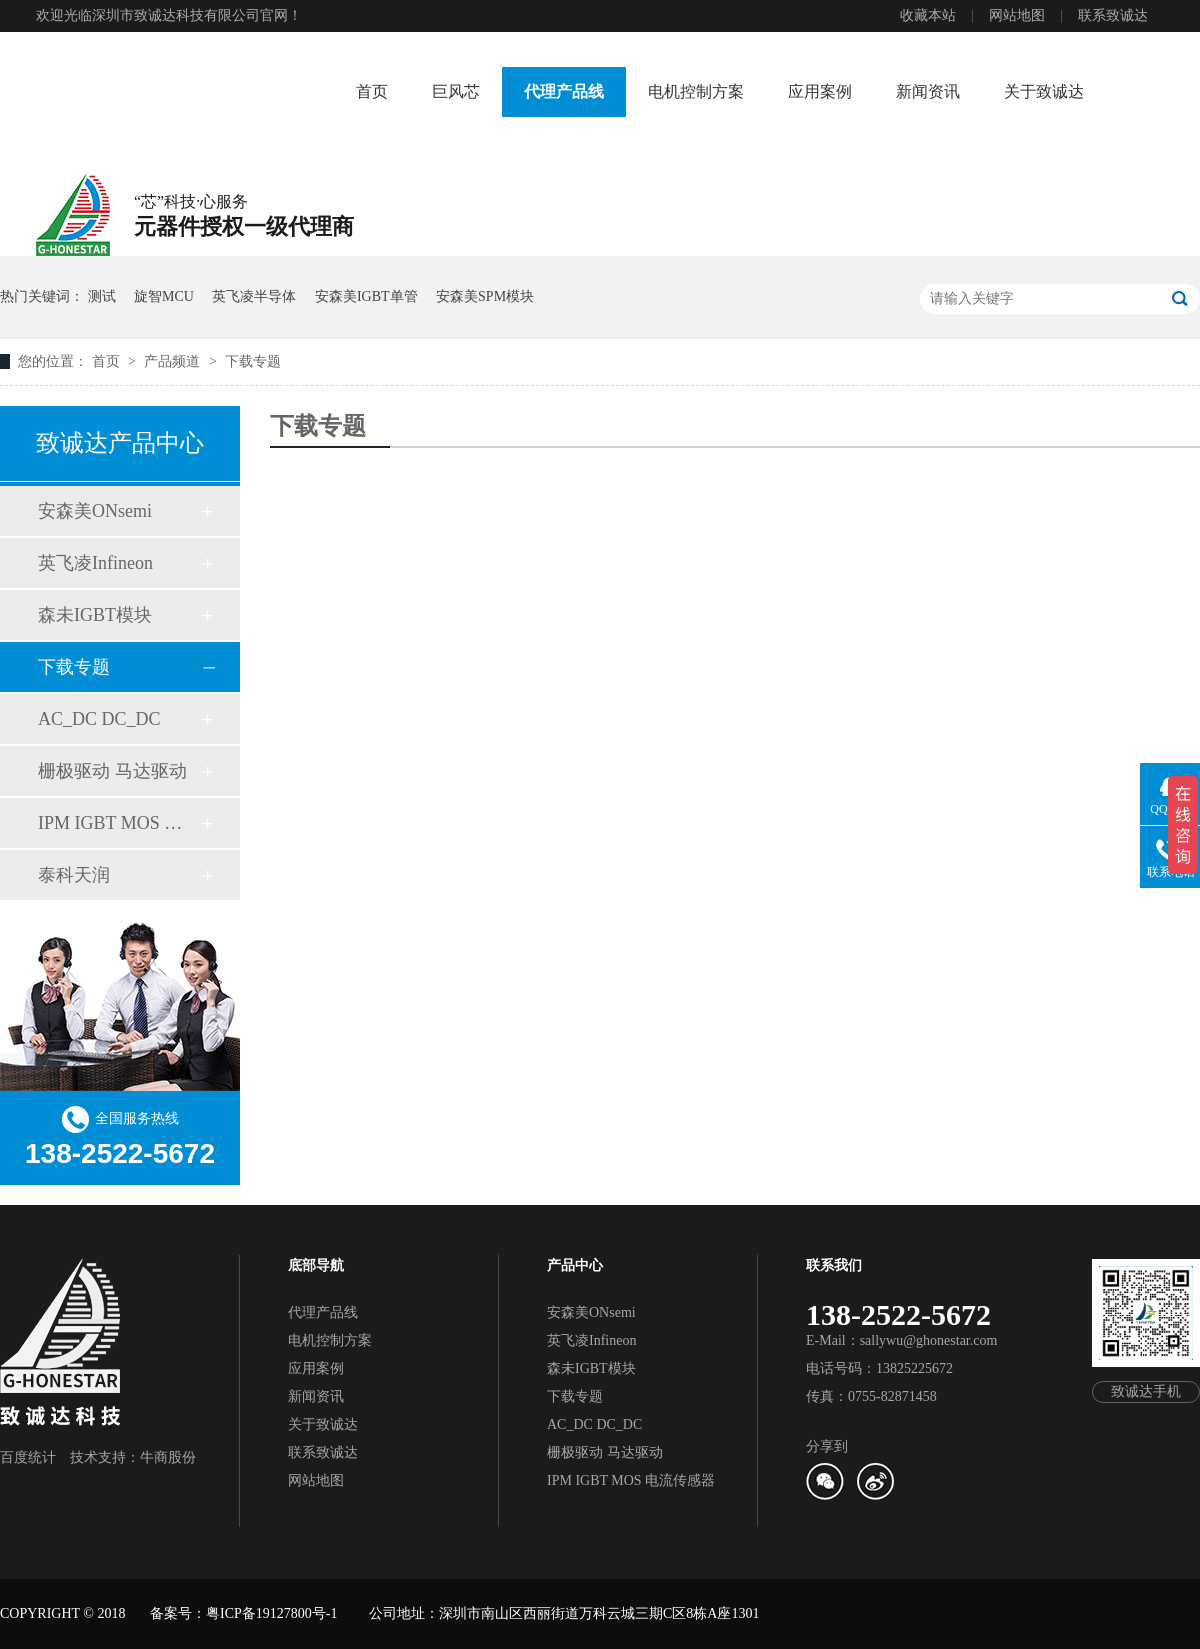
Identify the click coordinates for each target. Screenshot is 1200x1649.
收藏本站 (928, 15)
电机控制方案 (696, 91)
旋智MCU (164, 296)
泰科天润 (74, 875)
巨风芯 (456, 91)
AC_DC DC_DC (99, 719)
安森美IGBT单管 (366, 296)
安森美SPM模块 (485, 296)
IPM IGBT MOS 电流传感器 (119, 823)
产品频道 (174, 361)
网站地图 (1017, 15)
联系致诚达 (1113, 15)
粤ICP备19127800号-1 (271, 1613)
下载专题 (253, 361)
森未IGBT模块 (95, 615)
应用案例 (820, 91)
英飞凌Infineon (95, 563)
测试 (102, 296)
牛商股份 (168, 1457)
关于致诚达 (1044, 91)
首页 (372, 91)
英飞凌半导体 (254, 296)
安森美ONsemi (95, 511)
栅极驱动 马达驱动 (112, 771)
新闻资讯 (928, 91)
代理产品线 (564, 91)
